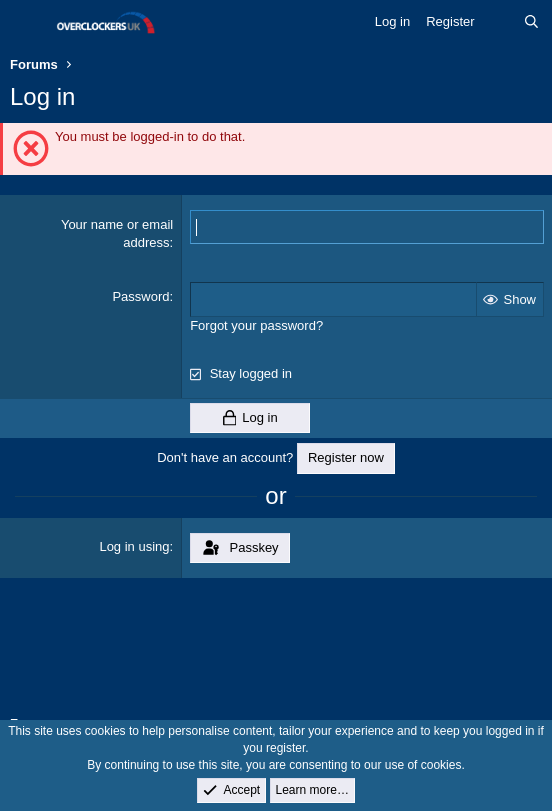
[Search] (531, 22)
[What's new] (499, 22)
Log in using (134, 546)
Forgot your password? (256, 325)
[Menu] (27, 23)
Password (140, 296)
